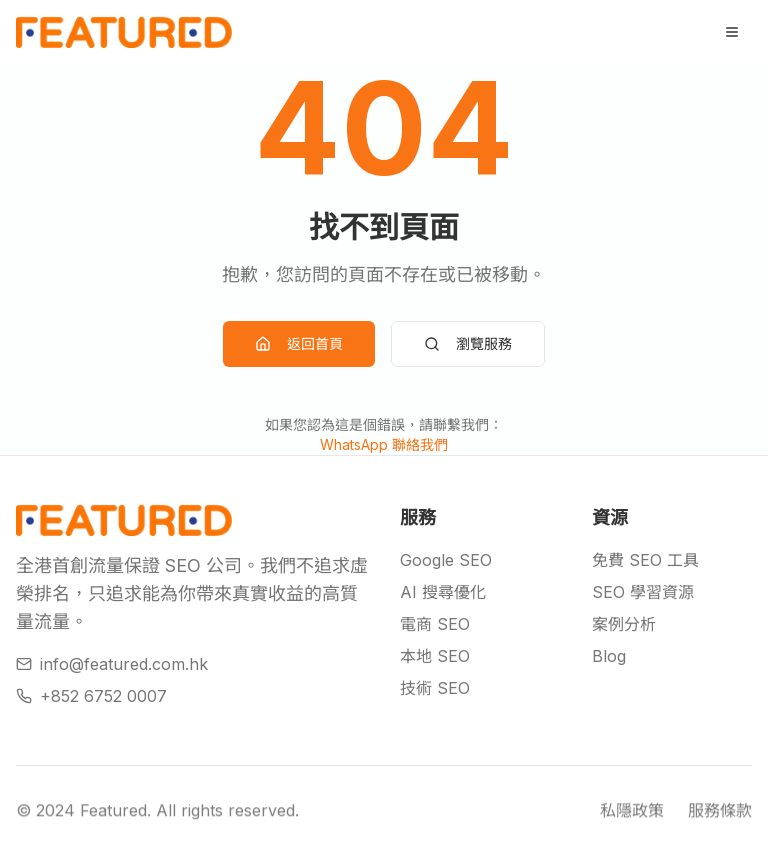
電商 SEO (435, 624)
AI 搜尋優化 (443, 592)
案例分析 (624, 624)
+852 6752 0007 (91, 696)
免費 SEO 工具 (645, 560)
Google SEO (446, 560)
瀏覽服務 (468, 343)
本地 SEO (435, 656)
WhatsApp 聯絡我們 (384, 444)
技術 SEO (435, 688)
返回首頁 (299, 343)
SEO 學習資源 (643, 592)
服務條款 (720, 816)
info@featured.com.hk (112, 664)
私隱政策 (632, 816)
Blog (609, 656)
